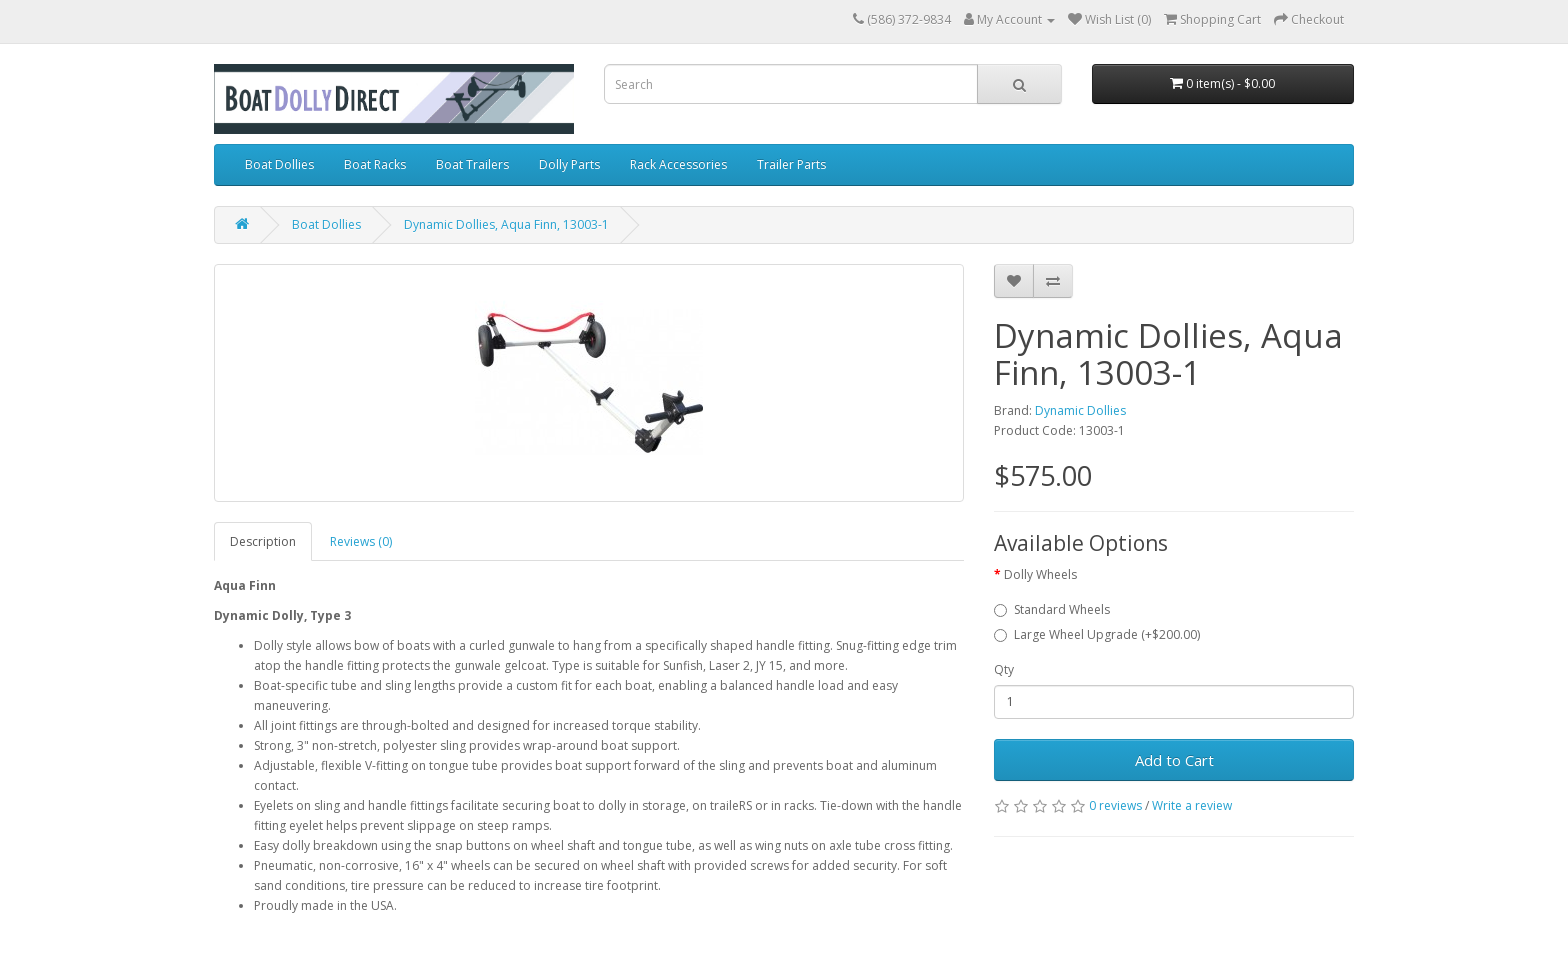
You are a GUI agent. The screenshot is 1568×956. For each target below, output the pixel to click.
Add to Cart (1174, 760)
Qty (1004, 669)
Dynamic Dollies (1080, 410)
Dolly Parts (569, 164)
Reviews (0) (361, 541)
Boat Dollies (279, 164)
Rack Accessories (678, 164)
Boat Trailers (472, 164)
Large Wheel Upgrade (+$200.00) (1097, 634)
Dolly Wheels (1040, 574)
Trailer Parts (791, 164)
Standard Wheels (1052, 609)
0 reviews (1115, 805)
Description (263, 541)
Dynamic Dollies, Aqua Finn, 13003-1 (506, 224)
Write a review (1192, 805)
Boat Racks (375, 164)
